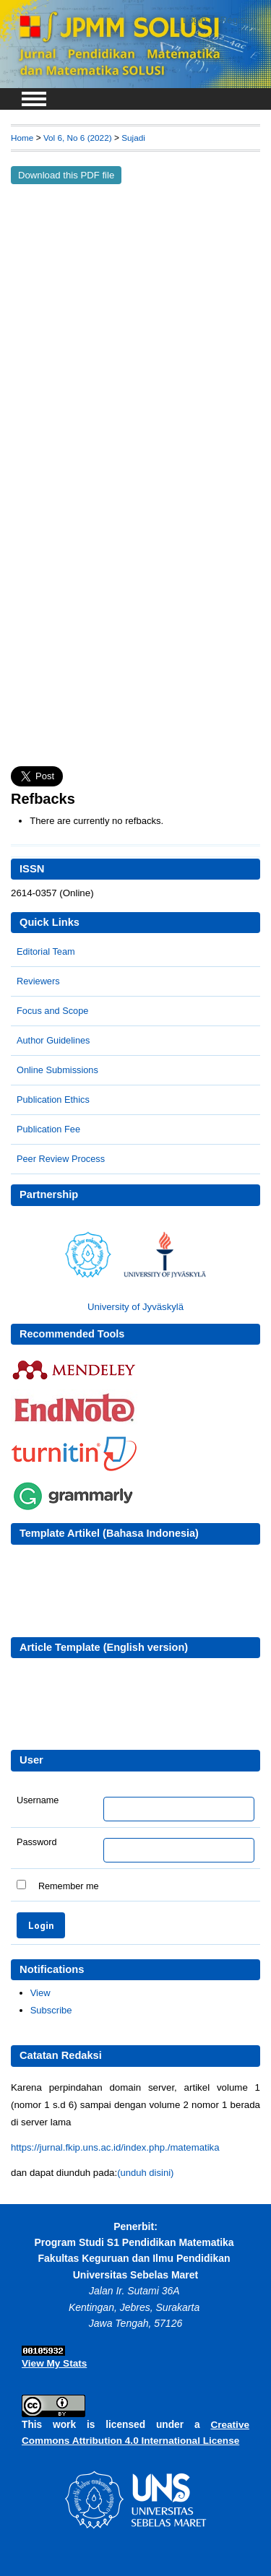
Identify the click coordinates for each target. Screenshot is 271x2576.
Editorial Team (46, 951)
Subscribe (51, 2010)
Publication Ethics (53, 1099)
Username (38, 1800)
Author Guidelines (53, 1040)
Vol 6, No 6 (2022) (77, 137)
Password (37, 1842)
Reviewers (38, 981)
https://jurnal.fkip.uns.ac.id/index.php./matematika (115, 2147)
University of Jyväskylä (135, 1306)
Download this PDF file (66, 175)
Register (238, 19)
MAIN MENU (34, 99)
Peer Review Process (61, 1158)
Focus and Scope (52, 1010)
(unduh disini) (145, 2172)
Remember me (68, 1886)
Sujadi (133, 137)
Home (22, 137)
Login (195, 19)
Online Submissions (57, 1069)
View (40, 1992)
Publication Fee (48, 1129)
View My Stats (54, 2363)
